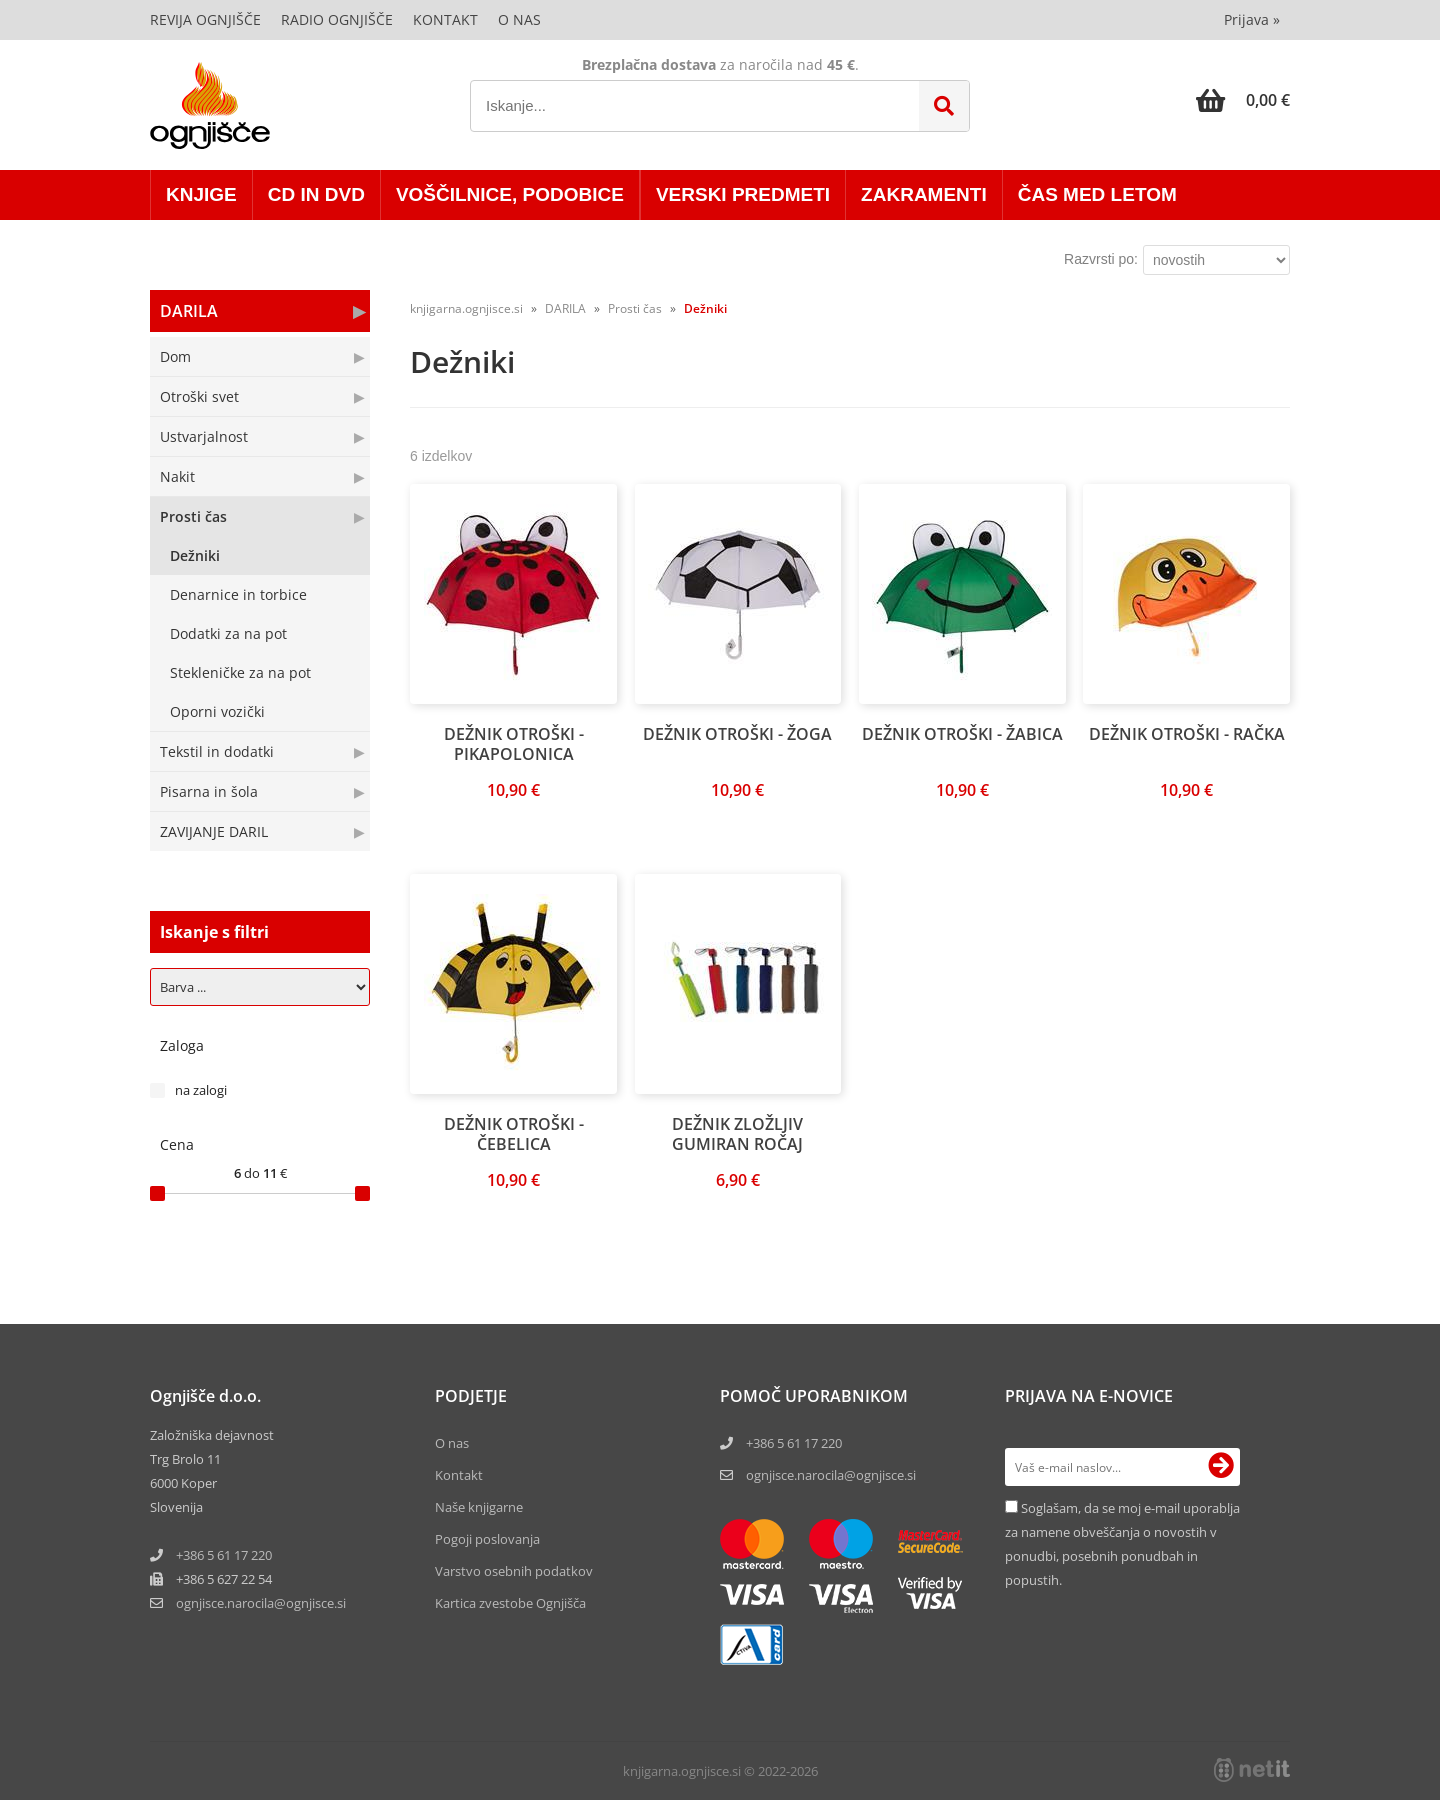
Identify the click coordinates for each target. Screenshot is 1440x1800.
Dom (175, 356)
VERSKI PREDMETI (743, 194)
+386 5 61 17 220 (224, 1555)
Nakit (177, 476)
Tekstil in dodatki (217, 751)
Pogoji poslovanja (487, 1539)
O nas (519, 19)
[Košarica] (1243, 100)
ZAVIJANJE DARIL (214, 831)
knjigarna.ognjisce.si (466, 308)
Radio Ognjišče (337, 19)
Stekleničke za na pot (240, 672)
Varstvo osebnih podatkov (514, 1571)
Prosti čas (193, 516)
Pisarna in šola (209, 791)
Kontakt (445, 19)
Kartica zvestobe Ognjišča (510, 1603)
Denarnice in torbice (238, 594)
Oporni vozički (217, 711)
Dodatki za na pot (228, 633)
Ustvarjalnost (204, 436)
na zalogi (201, 1090)
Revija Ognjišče (205, 19)
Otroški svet (199, 396)
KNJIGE (201, 194)
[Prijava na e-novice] (1221, 1467)
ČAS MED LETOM (1097, 194)
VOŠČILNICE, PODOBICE (510, 194)
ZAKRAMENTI (924, 194)
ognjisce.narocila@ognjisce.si (831, 1475)
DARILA (189, 311)
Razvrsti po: (1101, 259)
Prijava (1252, 19)
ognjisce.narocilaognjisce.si (261, 1603)
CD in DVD (316, 194)
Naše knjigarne (479, 1507)
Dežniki (195, 555)
